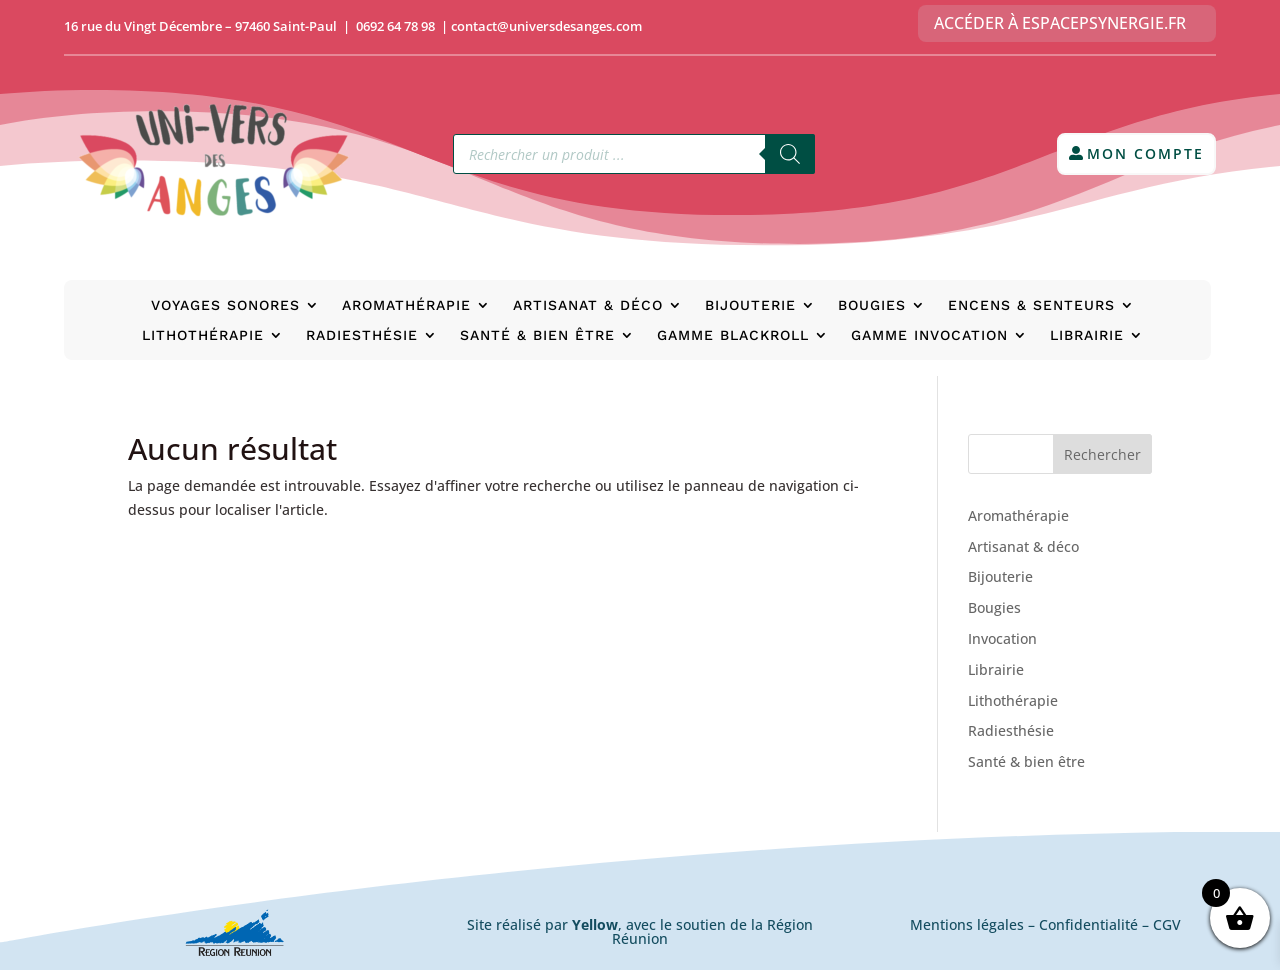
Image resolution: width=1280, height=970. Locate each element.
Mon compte (1145, 153)
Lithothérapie (203, 335)
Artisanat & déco (588, 305)
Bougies (872, 305)
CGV (1167, 924)
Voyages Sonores (225, 305)
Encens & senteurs (1031, 305)
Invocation (1002, 638)
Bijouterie (750, 305)
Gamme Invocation (929, 335)
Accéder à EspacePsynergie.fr (1060, 23)
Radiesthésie (362, 335)
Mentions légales (967, 924)
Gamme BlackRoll (733, 335)
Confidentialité (1088, 924)
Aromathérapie (406, 305)
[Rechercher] (790, 154)
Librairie (1087, 335)
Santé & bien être (537, 335)
